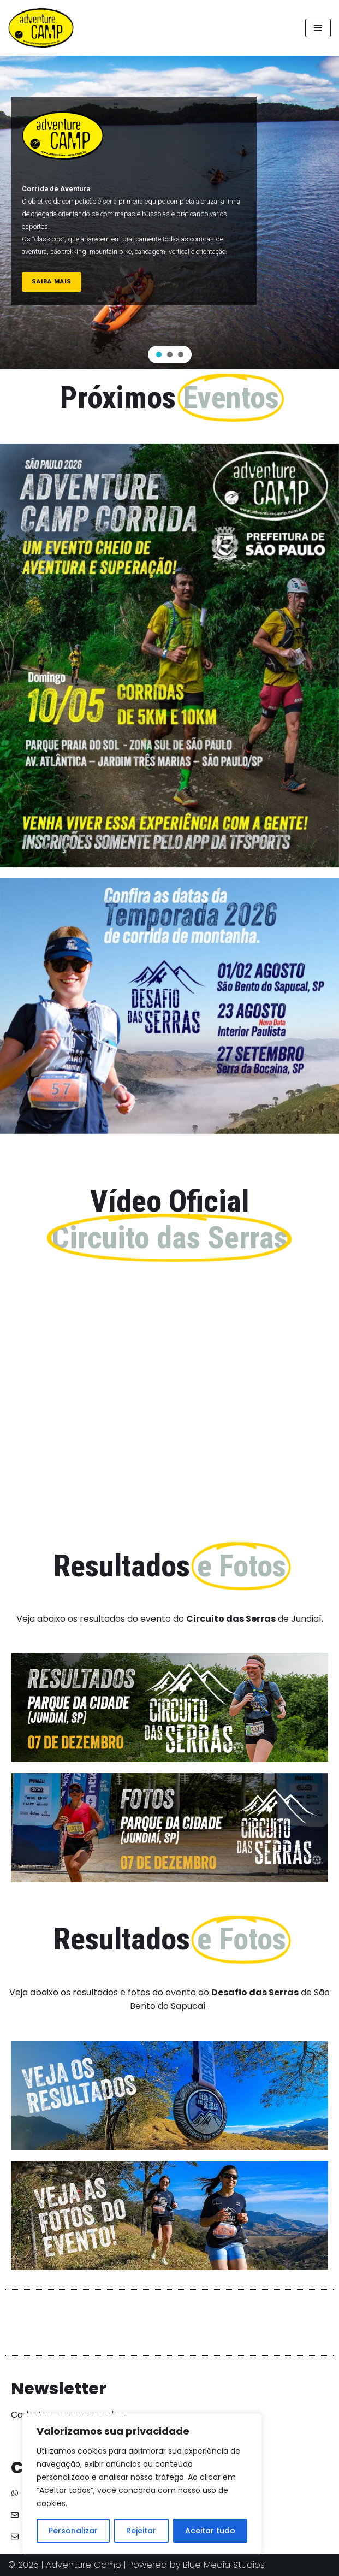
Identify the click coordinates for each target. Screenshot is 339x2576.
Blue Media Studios (224, 2564)
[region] (169, 212)
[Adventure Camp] (43, 28)
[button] (159, 354)
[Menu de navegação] (318, 28)
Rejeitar (141, 2530)
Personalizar (73, 2530)
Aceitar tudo (210, 2530)
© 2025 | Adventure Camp (64, 2564)
